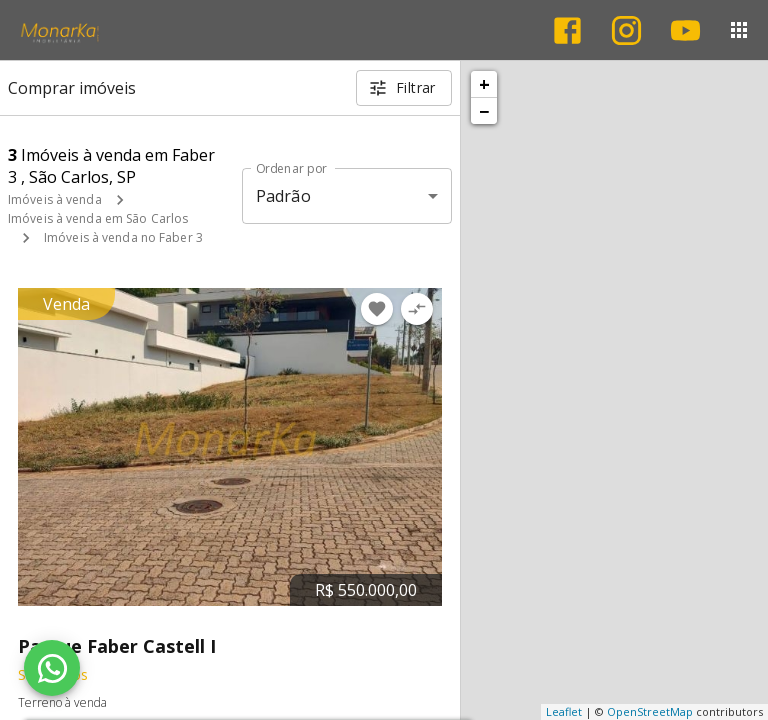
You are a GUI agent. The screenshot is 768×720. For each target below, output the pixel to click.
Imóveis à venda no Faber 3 (123, 237)
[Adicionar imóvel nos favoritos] (377, 309)
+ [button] (484, 84)
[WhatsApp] (52, 668)
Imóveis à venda (55, 199)
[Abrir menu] (739, 30)
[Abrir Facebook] (567, 30)
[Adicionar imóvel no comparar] (417, 309)
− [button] (484, 111)
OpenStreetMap (650, 711)
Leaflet (564, 711)
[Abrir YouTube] (685, 30)
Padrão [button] (283, 196)
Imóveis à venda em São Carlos (98, 218)
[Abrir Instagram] (626, 30)
